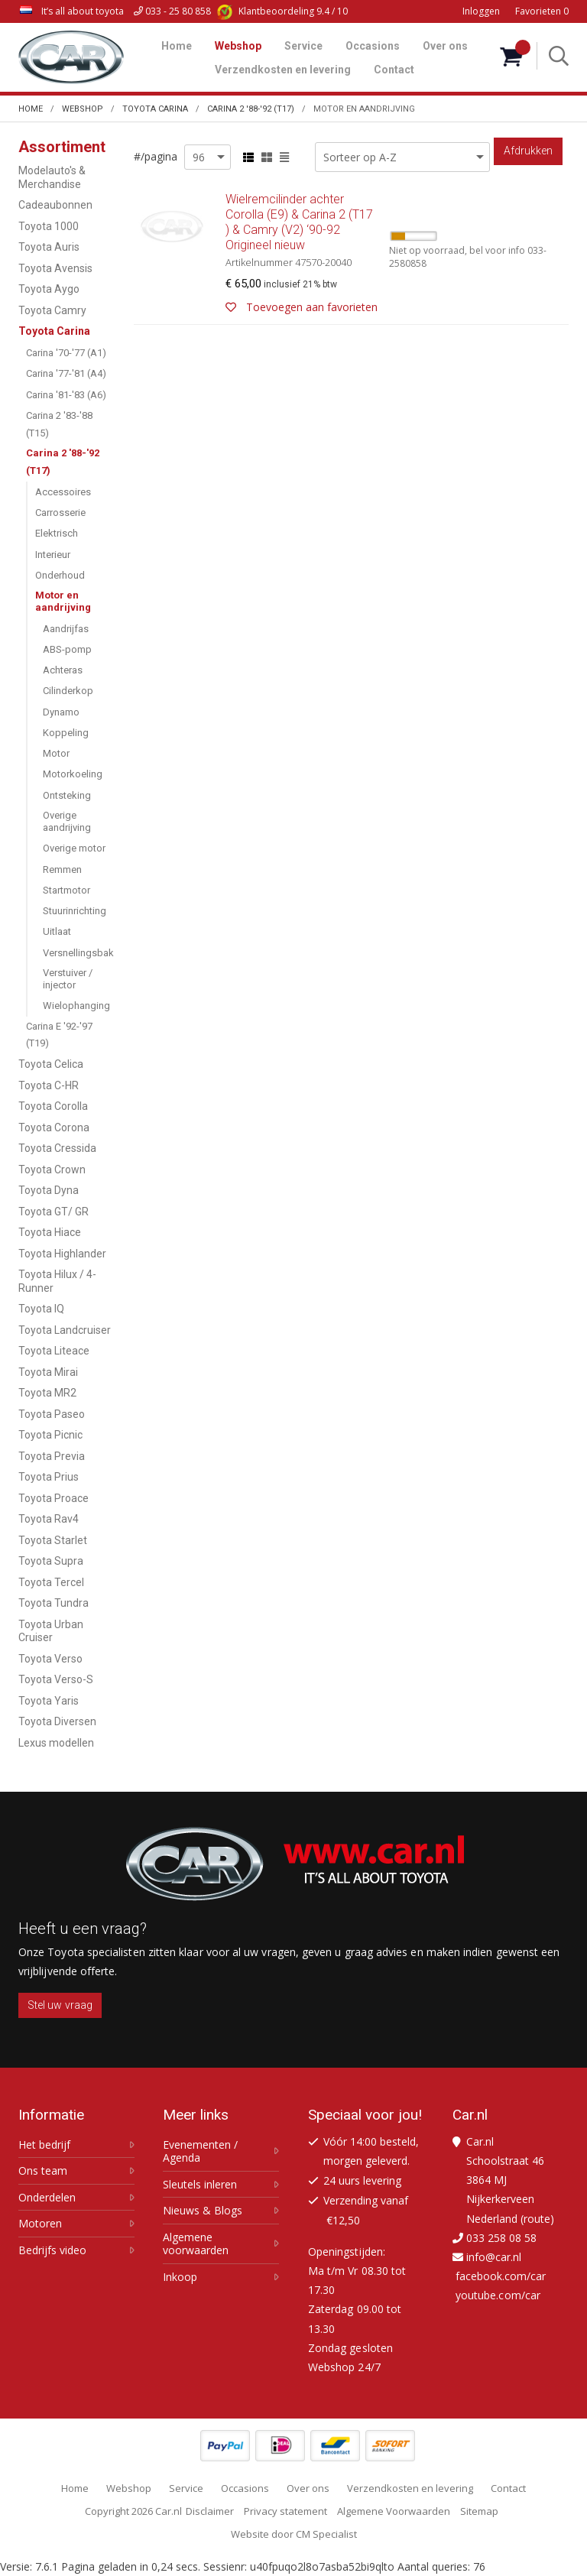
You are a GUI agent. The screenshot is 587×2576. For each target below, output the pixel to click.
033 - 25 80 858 (172, 11)
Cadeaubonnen (55, 205)
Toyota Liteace (53, 1351)
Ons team (42, 2171)
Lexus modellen (56, 1743)
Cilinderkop (68, 690)
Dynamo (61, 712)
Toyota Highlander (62, 1253)
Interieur (52, 554)
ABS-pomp (67, 649)
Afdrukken (528, 150)
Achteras (63, 670)
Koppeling (66, 732)
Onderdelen (47, 2198)
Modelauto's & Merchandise (52, 177)
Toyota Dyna (48, 1190)
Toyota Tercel (51, 1582)
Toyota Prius (48, 1477)
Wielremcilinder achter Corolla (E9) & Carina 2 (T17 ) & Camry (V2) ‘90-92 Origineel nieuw (351, 254)
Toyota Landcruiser (64, 1330)
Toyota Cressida (57, 1148)
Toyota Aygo (48, 289)
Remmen (62, 869)
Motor (56, 753)
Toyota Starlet (52, 1540)
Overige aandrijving (67, 821)
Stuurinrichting (74, 911)
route (537, 2218)
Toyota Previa (51, 1456)
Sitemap (479, 2511)
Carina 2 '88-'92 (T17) (62, 461)
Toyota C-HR (48, 1085)
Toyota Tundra (53, 1603)
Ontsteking (67, 795)
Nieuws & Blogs (202, 2211)
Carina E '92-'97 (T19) (59, 1035)
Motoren (40, 2223)
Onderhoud (60, 575)
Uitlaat (57, 931)
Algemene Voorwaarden (393, 2511)
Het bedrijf (44, 2145)
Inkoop (180, 2277)
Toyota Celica (50, 1064)
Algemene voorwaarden (196, 2243)
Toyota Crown (52, 1169)
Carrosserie (60, 512)
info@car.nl (493, 2257)
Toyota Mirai (48, 1372)
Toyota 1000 (48, 226)
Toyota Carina (54, 331)
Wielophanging (76, 1005)
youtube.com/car (498, 2295)
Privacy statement (285, 2511)
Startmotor (66, 890)
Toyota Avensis (55, 268)
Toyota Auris (48, 247)
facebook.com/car (501, 2276)
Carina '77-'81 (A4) (66, 373)
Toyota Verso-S (55, 1679)
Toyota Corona (53, 1127)
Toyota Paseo (51, 1414)
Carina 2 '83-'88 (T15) (59, 424)
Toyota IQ (41, 1309)
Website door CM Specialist (294, 2534)
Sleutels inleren (200, 2185)
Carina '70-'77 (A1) (66, 352)
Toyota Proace (53, 1498)
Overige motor (74, 848)
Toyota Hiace (49, 1232)
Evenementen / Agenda (200, 2151)
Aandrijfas (66, 628)
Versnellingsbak (78, 953)
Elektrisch (56, 533)
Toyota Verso (50, 1659)
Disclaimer (210, 2511)
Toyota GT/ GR (53, 1211)
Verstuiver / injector (67, 979)
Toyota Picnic (50, 1435)
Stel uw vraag (60, 2005)
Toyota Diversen (57, 1721)
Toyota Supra (50, 1561)
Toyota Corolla (53, 1106)
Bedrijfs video (52, 2250)
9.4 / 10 (282, 11)
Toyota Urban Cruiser (50, 1631)
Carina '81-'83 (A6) (66, 395)
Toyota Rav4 (48, 1519)
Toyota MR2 (47, 1393)
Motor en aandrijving (63, 601)
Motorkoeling (72, 774)
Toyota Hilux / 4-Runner (57, 1281)
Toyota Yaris (48, 1701)
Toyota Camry (52, 310)
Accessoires (63, 492)
